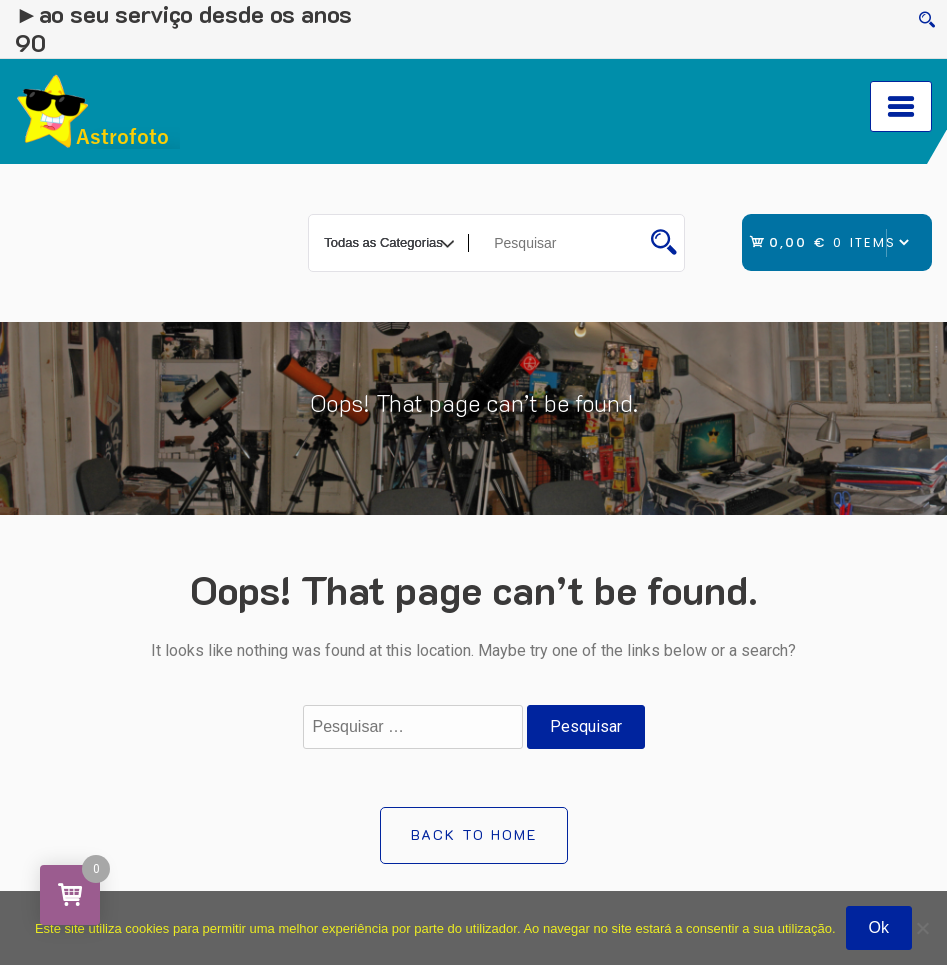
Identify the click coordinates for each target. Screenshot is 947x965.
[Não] (922, 928)
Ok (879, 927)
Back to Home (474, 834)
